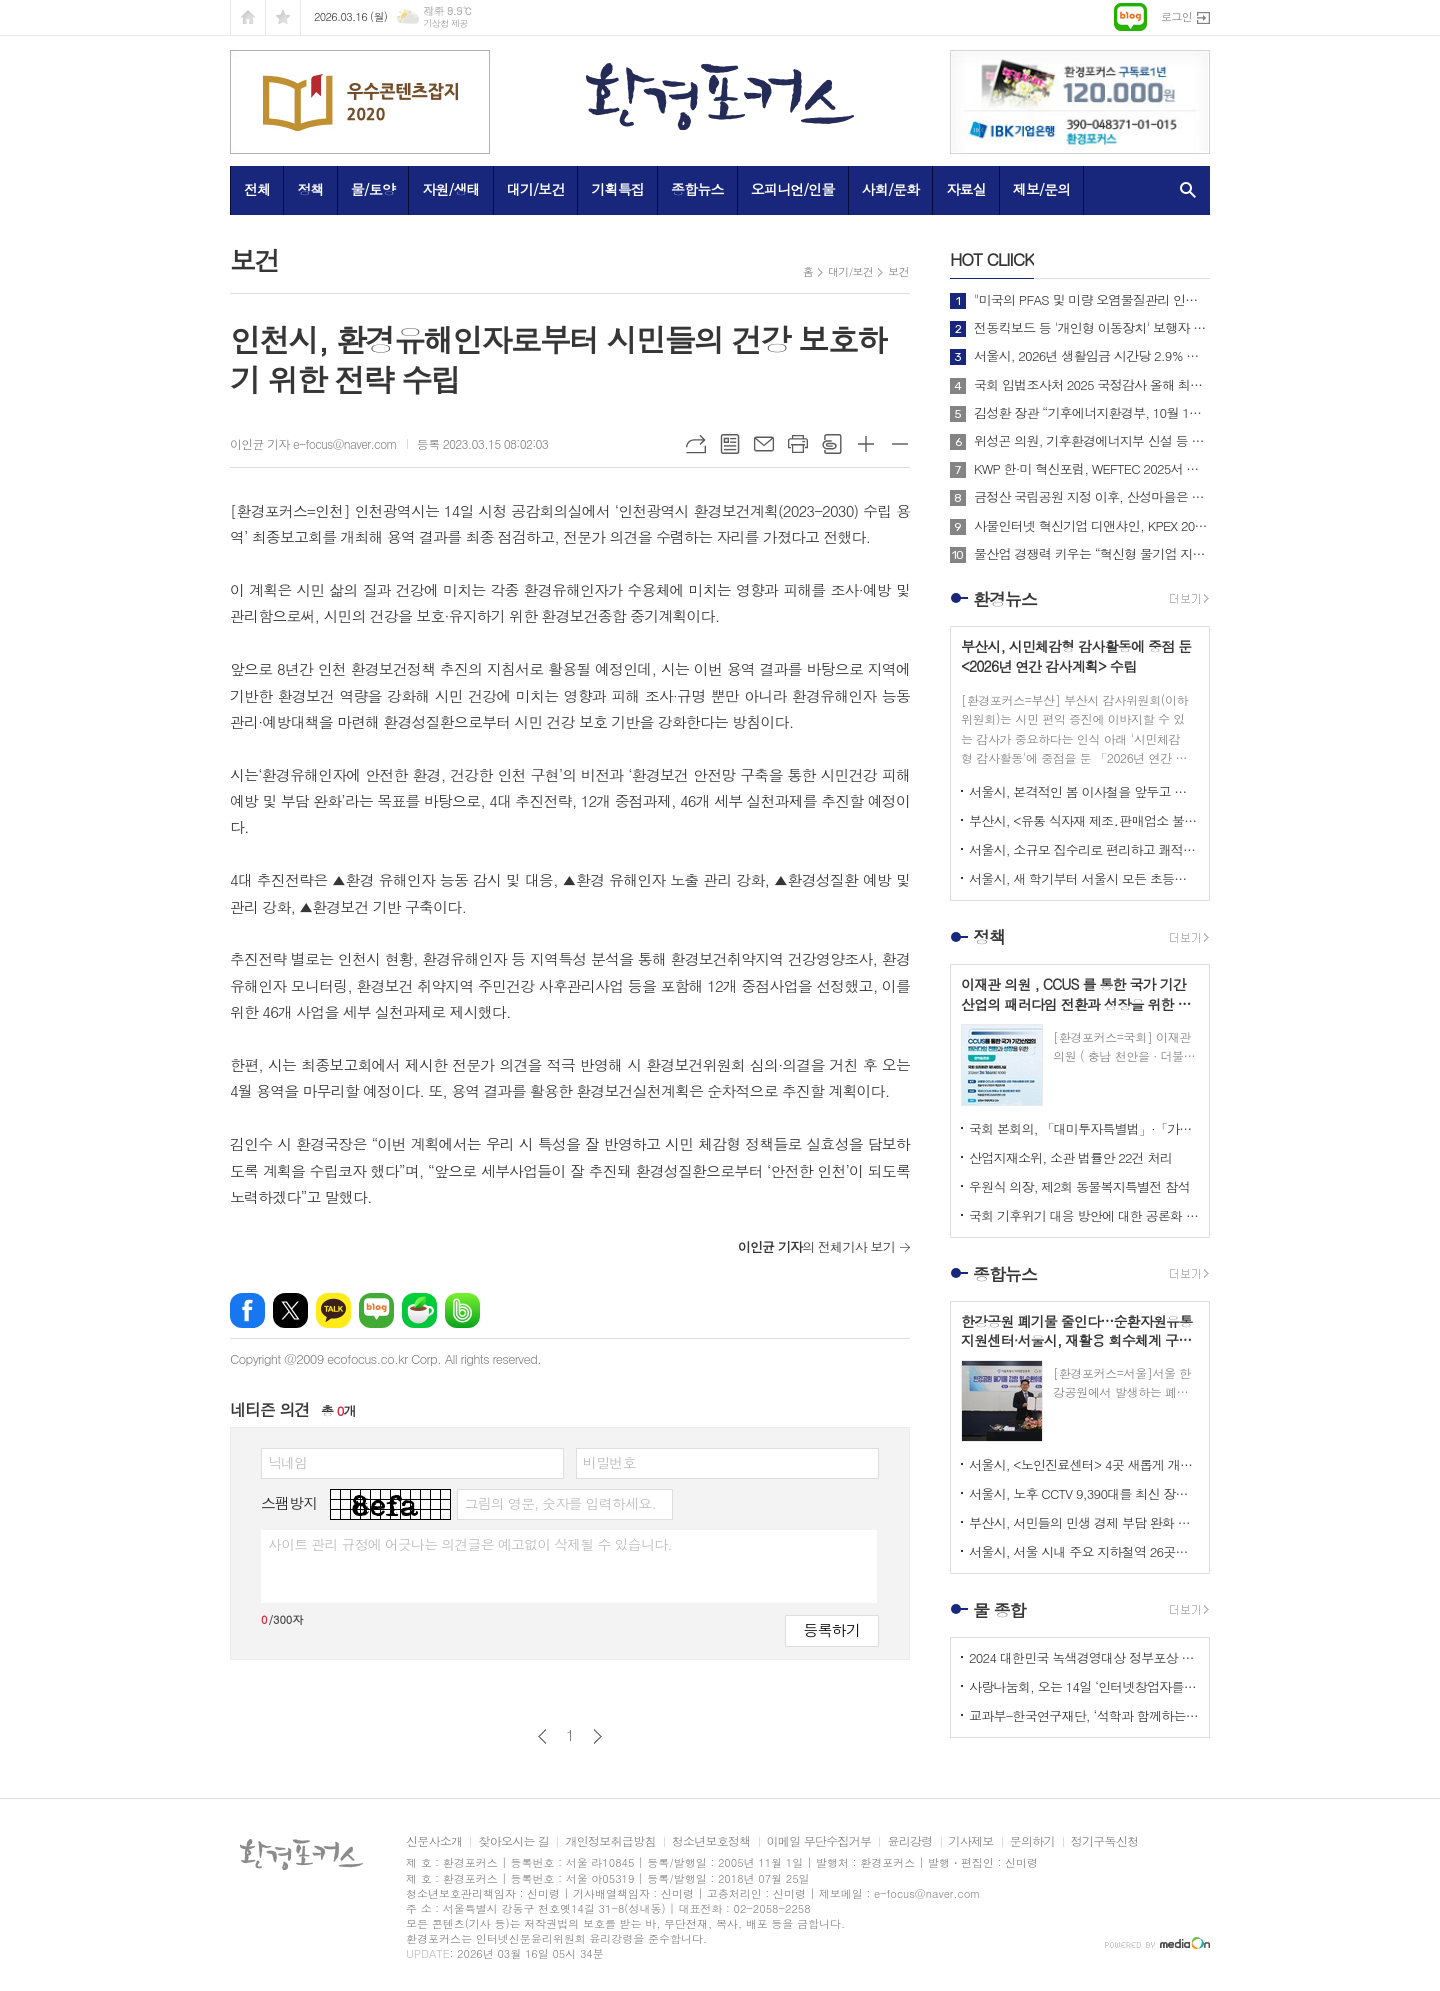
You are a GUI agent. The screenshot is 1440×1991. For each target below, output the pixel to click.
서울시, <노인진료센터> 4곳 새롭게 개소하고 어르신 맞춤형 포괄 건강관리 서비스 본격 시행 (1084, 1464)
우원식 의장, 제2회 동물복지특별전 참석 (1079, 1186)
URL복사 (696, 444)
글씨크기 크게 (866, 444)
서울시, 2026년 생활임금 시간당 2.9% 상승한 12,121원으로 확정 (1092, 356)
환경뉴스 (1005, 599)
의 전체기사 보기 (816, 1246)
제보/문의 (1042, 189)
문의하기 (1032, 1841)
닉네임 (287, 1462)
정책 (310, 189)
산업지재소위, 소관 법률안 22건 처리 (1070, 1157)
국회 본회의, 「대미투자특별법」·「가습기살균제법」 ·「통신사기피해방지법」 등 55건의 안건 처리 (1084, 1128)
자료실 (965, 189)
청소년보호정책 (711, 1841)
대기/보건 (536, 189)
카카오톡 (333, 1310)
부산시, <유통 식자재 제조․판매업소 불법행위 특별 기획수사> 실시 (1084, 820)
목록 (730, 444)
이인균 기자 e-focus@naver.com (313, 443)
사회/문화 (891, 189)
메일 (764, 444)
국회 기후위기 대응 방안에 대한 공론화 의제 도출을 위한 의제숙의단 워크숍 (1084, 1215)
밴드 (462, 1310)
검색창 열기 (1183, 190)
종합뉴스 (697, 189)
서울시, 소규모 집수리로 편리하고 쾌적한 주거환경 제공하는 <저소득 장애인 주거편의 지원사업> (1084, 849)
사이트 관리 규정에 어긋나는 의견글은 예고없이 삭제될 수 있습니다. (470, 1544)
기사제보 (971, 1841)
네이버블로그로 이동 (1130, 17)
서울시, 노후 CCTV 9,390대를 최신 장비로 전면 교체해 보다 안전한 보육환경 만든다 (1084, 1493)
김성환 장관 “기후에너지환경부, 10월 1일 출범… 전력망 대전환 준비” (1092, 413)
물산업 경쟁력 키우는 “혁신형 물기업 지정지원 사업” (1092, 554)
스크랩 (832, 444)
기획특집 (617, 189)
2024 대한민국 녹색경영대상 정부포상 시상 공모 (1084, 1657)
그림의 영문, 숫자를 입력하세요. (559, 1503)
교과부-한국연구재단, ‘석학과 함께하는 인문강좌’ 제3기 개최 (1084, 1715)
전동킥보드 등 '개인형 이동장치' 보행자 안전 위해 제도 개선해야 (1092, 328)
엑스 (290, 1310)
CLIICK (992, 259)
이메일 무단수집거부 (819, 1841)
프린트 (798, 444)
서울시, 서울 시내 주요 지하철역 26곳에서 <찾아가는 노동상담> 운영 (1084, 1551)
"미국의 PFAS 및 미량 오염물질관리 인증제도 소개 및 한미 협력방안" (1092, 300)
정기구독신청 (1105, 1841)
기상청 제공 (445, 23)
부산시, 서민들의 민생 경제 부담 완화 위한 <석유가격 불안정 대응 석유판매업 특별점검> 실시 (1084, 1522)
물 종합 (999, 1610)
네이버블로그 (376, 1310)
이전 (542, 1736)
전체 (257, 189)
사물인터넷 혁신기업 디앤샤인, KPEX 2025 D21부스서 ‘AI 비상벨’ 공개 (1092, 526)
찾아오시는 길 (513, 1841)
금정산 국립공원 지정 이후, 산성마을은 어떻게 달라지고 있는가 (1092, 497)
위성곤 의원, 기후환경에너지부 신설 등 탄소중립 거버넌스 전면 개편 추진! (1092, 441)
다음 (597, 1736)
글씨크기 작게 (900, 444)
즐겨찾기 (283, 17)
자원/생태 (451, 189)
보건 (898, 271)
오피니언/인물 (793, 189)
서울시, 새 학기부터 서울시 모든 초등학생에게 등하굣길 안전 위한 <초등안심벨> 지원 (1084, 878)
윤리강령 (909, 1841)
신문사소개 (434, 1841)
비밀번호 (609, 1462)
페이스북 (247, 1310)
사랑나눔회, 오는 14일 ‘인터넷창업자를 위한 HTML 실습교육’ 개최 (1084, 1686)
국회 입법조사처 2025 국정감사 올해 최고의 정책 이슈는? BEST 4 (1092, 385)
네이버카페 (419, 1310)
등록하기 (832, 1629)
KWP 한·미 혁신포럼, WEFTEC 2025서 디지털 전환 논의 (1092, 469)
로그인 (1176, 16)
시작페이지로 (248, 17)
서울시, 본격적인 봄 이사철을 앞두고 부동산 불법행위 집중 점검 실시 (1084, 791)
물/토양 (373, 189)
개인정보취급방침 (610, 1841)
